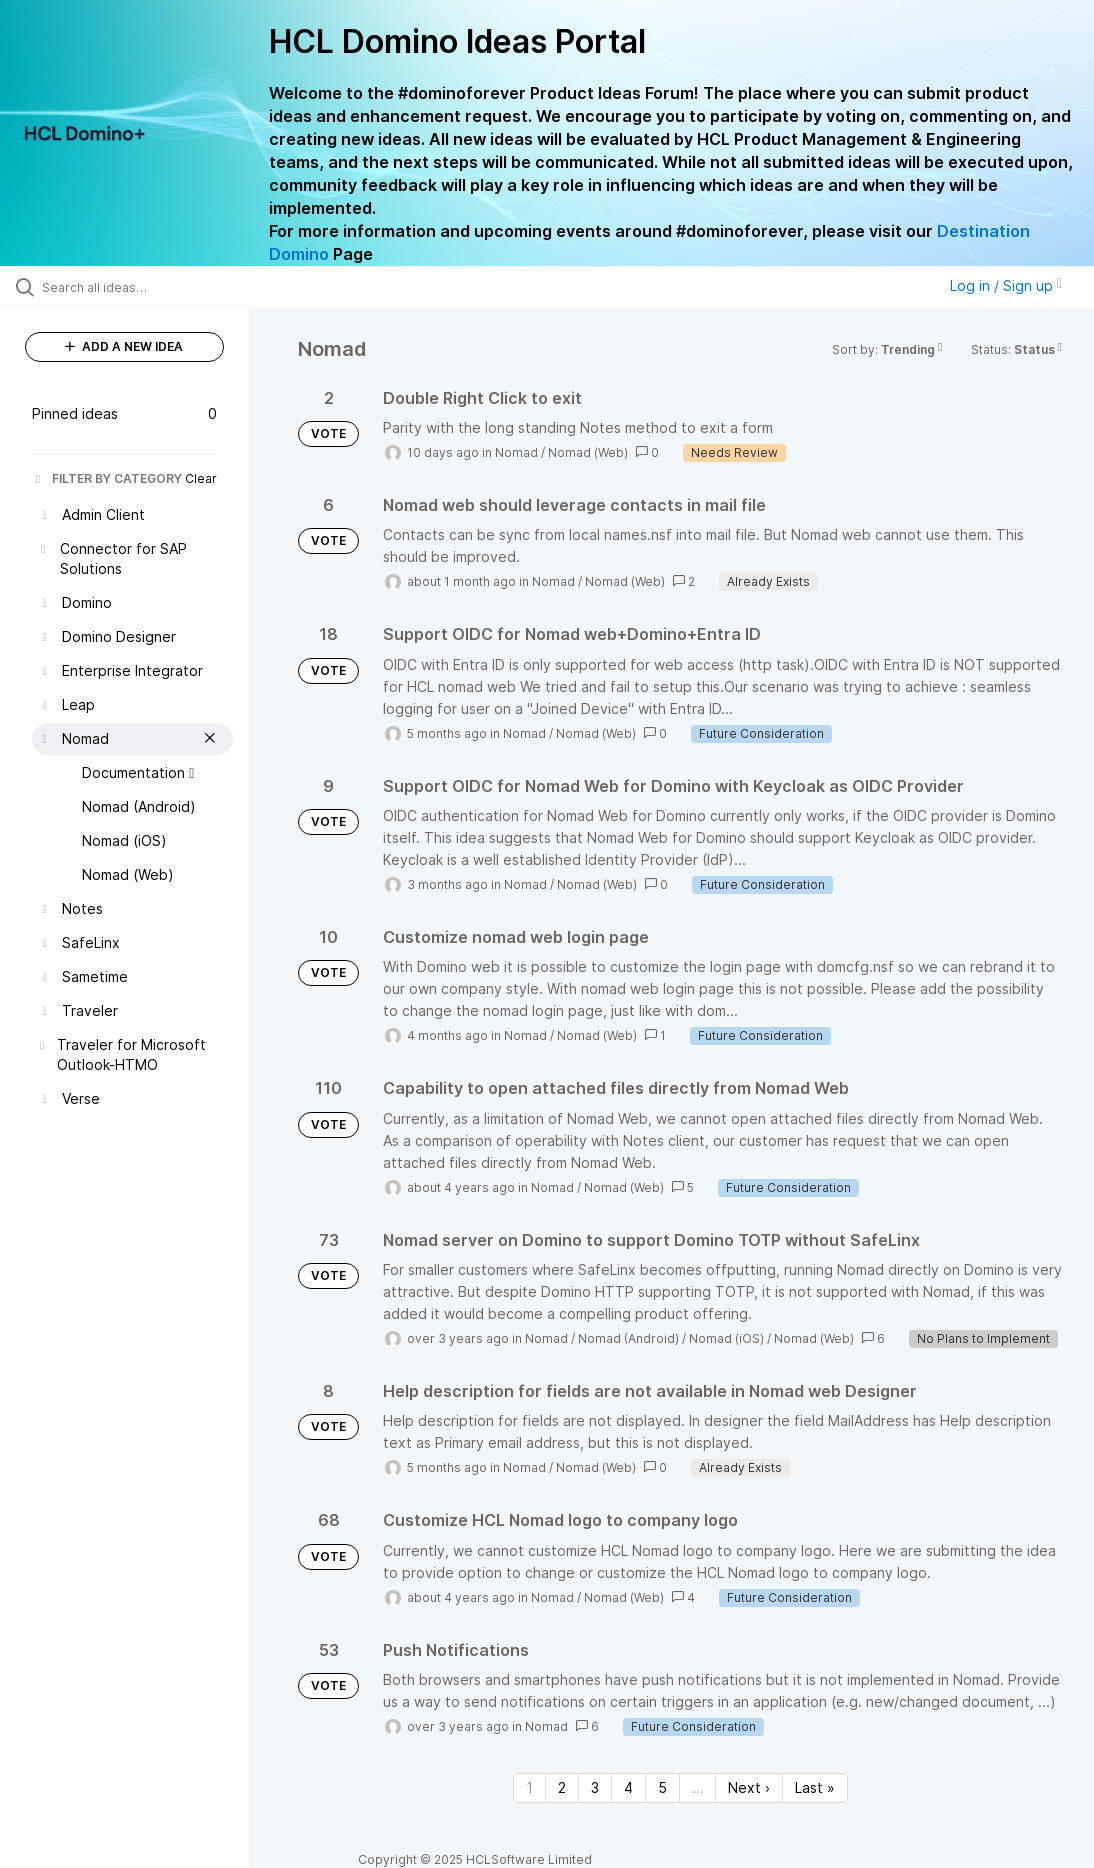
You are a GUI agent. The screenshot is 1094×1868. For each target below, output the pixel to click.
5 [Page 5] (662, 1787)
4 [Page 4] (628, 1787)
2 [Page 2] (562, 1787)
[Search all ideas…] (135, 287)
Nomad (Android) (628, 1338)
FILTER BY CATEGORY (107, 478)
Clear (201, 478)
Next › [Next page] (749, 1787)
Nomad (516, 452)
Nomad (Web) (588, 452)
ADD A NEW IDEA (124, 346)
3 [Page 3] (595, 1787)
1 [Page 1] (529, 1787)
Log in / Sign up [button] (1006, 285)
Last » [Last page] (815, 1787)
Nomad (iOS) (726, 1338)
